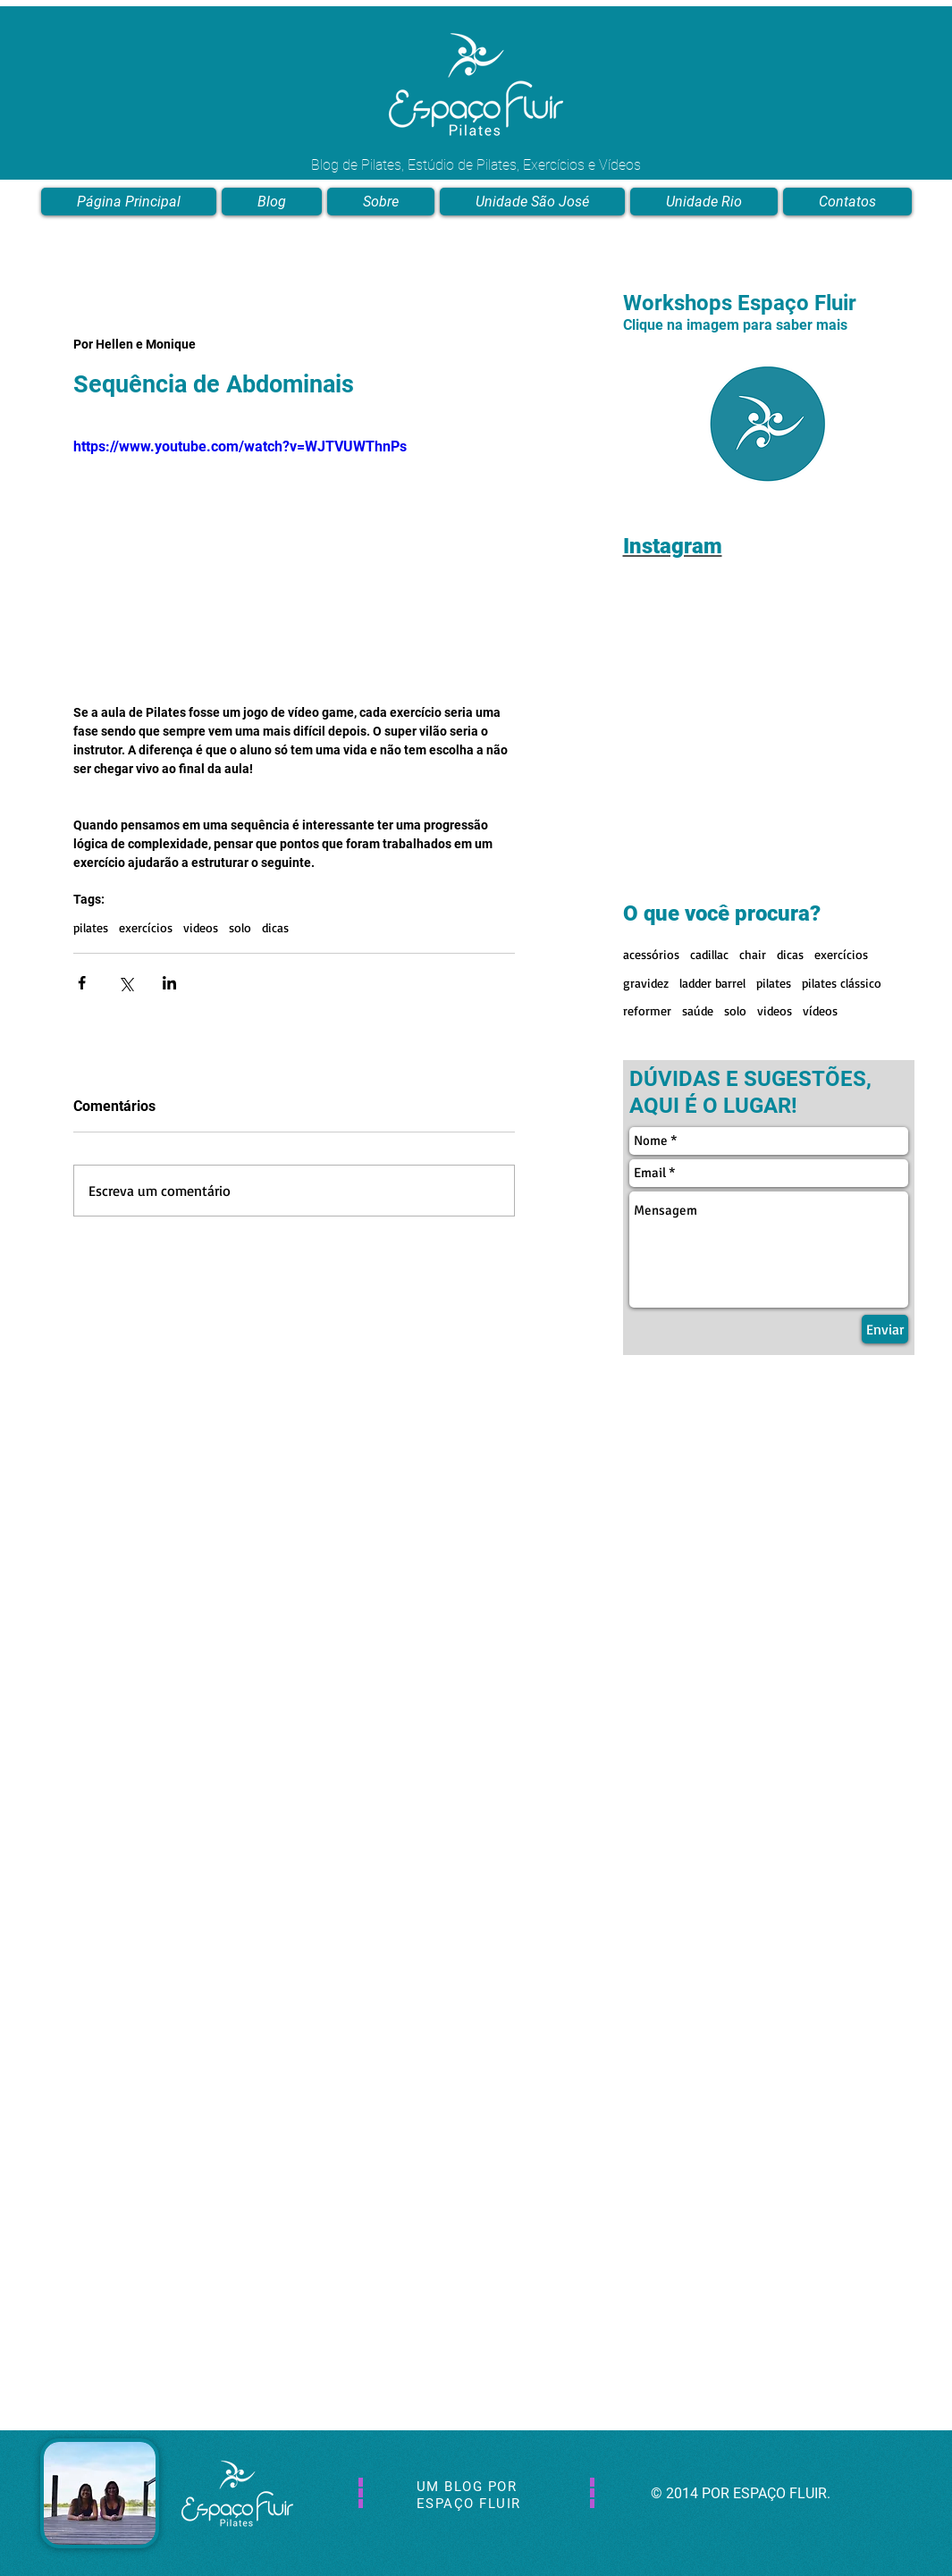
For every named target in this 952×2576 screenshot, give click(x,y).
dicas (275, 927)
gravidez (646, 982)
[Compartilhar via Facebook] (81, 982)
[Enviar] (885, 1329)
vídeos (820, 1010)
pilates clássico (841, 982)
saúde (697, 1010)
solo (240, 927)
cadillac (709, 954)
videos (200, 927)
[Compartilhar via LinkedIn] (169, 982)
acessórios (651, 954)
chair (752, 954)
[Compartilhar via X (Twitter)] (125, 982)
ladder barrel (712, 982)
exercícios (146, 927)
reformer (647, 1010)
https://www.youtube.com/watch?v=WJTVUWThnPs (240, 446)
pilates (90, 927)
